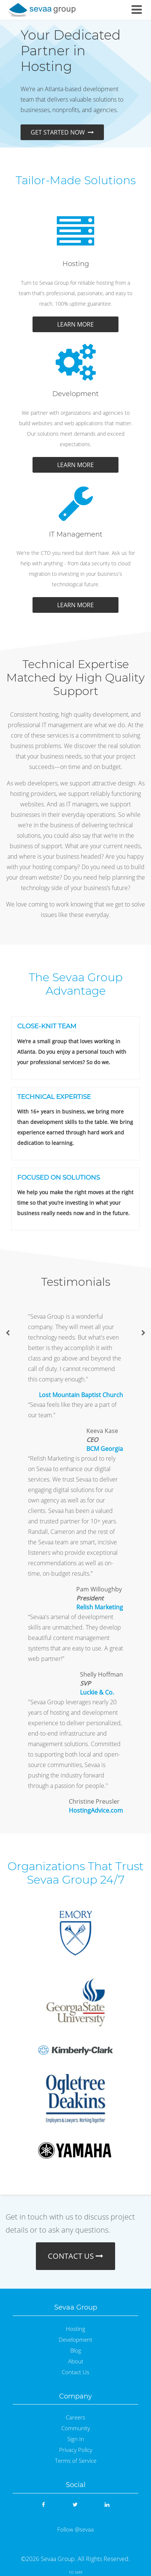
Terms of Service (75, 2460)
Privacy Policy (75, 2449)
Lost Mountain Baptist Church (81, 1395)
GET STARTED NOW (62, 132)
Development (75, 2339)
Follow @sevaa (75, 2529)
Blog (75, 2350)
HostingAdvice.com (96, 1810)
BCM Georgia (104, 1449)
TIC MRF (76, 2572)
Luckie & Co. (97, 1692)
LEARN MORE (75, 324)
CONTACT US (75, 2256)
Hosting (75, 2328)
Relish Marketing (99, 1607)
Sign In (75, 2439)
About (75, 2361)
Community (75, 2428)
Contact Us (75, 2372)
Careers (75, 2417)
